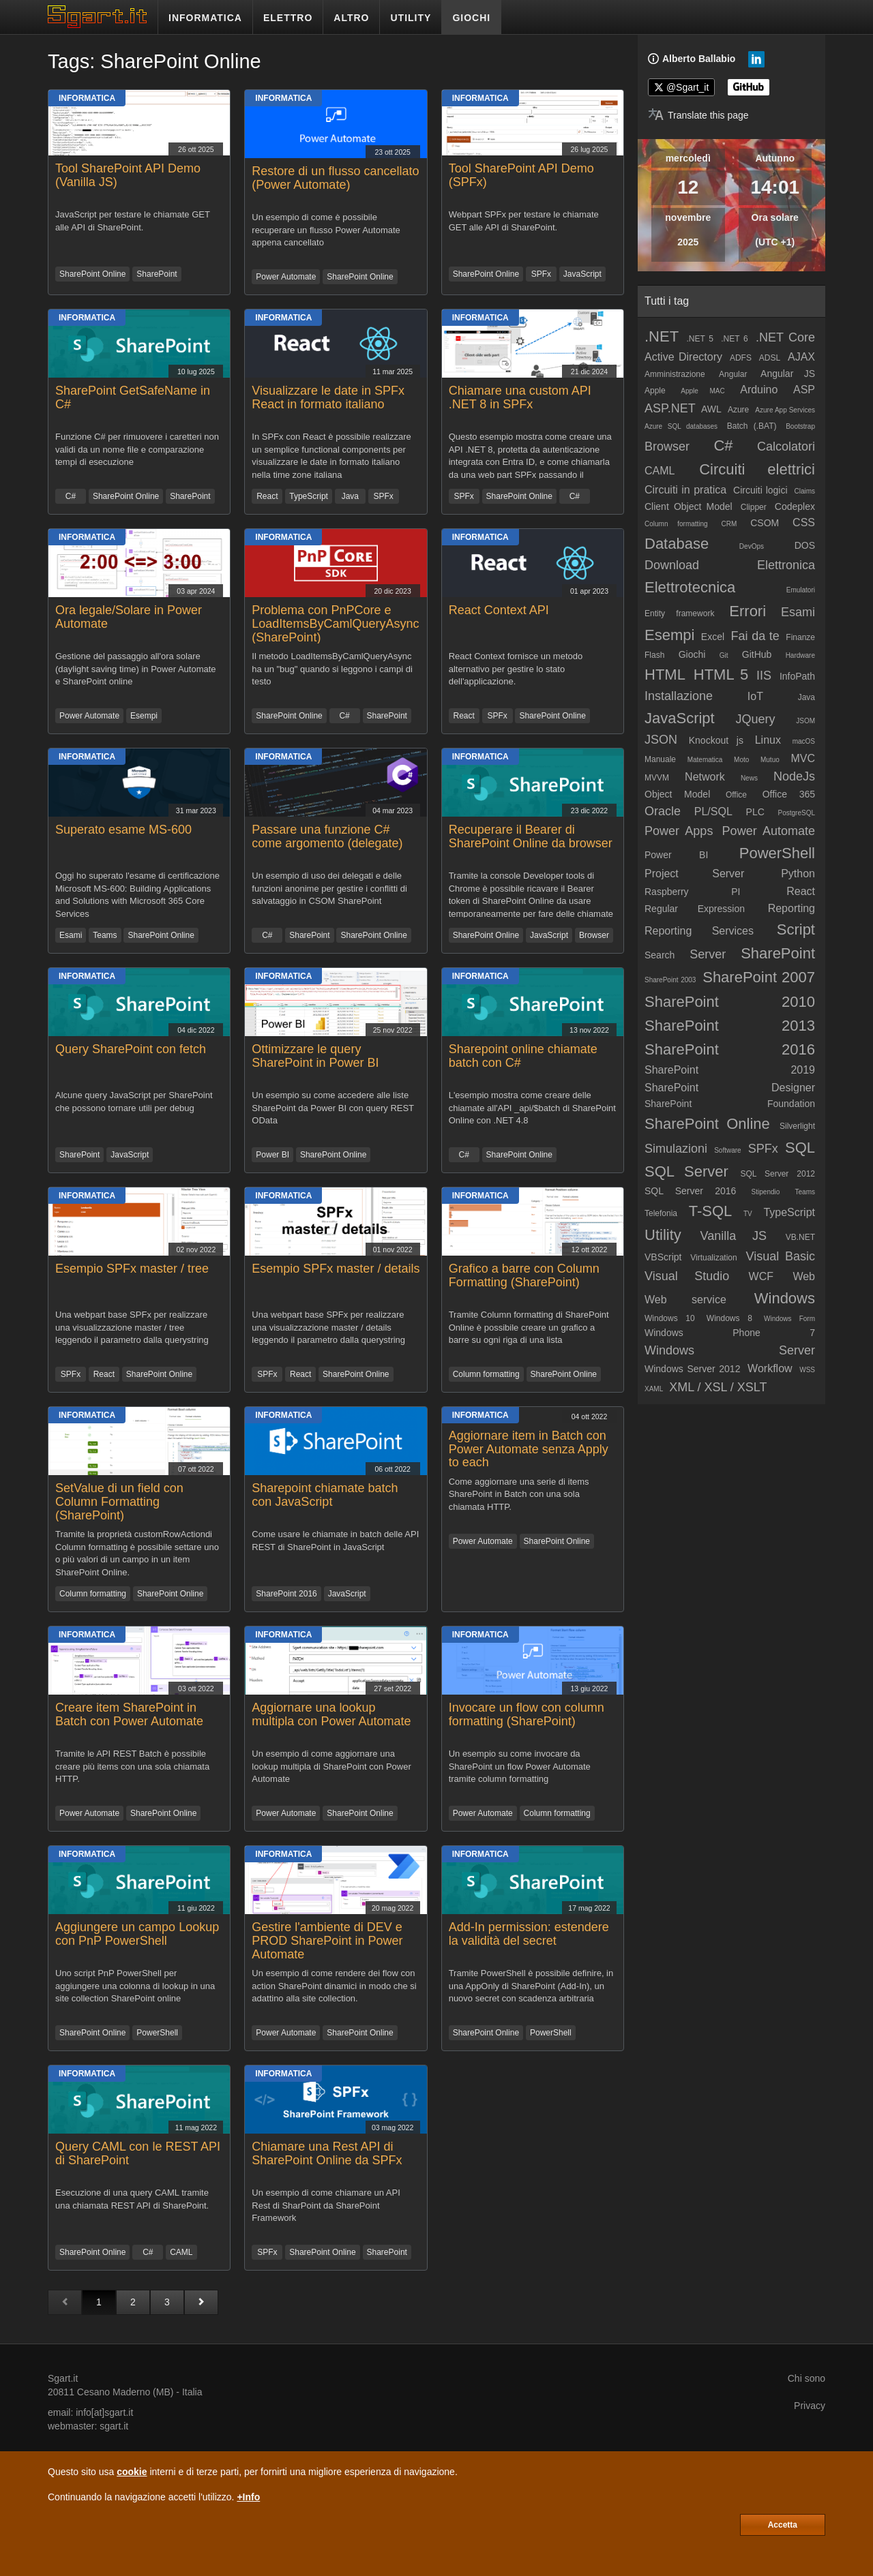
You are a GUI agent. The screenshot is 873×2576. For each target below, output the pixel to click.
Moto (741, 759)
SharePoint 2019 (730, 1070)
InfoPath (797, 676)
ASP (804, 389)
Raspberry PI (693, 891)
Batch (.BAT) (752, 426)
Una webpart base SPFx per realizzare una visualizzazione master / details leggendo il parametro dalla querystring (328, 1327)
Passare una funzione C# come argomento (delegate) (327, 836)
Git (724, 655)
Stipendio (766, 1192)
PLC (755, 811)
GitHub (757, 654)
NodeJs (794, 776)
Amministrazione (675, 374)
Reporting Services (699, 931)
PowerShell (157, 2032)
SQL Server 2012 (777, 1174)
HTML (665, 674)
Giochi (692, 654)
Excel (712, 636)
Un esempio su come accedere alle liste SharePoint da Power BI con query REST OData (333, 1107)
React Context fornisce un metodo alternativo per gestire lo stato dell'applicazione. (516, 668)
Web (804, 1276)
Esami (70, 935)
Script (796, 929)
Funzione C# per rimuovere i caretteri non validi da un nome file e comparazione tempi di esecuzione (137, 449)
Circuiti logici (760, 490)
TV (747, 1213)
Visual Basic (780, 1256)
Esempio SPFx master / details (335, 1268)
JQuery (755, 719)
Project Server (694, 873)
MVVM (657, 778)
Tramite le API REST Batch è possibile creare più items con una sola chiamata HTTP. (132, 1766)
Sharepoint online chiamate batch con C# (523, 1056)
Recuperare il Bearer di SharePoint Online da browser (530, 836)
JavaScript (582, 274)
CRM (729, 524)
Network (705, 777)
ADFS (741, 358)
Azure (738, 409)
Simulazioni (676, 1148)
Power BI (272, 1155)
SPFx (541, 274)
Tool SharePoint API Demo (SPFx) (521, 175)
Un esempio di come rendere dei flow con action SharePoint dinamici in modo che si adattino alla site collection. (334, 1985)
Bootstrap (800, 426)
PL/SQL (713, 811)
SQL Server (686, 1171)
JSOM (805, 721)
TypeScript (308, 496)
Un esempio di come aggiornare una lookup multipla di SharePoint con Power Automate (331, 1766)
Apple (655, 390)
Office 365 (789, 794)
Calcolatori (786, 446)
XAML (654, 1389)
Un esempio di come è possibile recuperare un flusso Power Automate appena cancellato (326, 229)
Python (798, 873)
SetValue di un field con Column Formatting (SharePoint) (119, 1501)
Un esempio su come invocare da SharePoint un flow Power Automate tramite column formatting (520, 1766)
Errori (747, 611)
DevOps (751, 546)
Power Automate (286, 277)
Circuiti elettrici (757, 469)
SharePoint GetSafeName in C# (132, 397)
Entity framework (679, 613)
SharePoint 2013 (730, 1025)
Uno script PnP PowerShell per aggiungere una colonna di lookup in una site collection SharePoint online (135, 1985)
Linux (768, 740)
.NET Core (785, 337)
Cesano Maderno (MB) (125, 2391)
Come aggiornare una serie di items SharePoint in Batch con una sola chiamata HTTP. (519, 1494)
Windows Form (789, 1318)
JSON (661, 739)
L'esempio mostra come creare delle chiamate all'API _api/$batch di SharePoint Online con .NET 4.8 (532, 1107)
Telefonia (661, 1213)
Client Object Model (689, 506)
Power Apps (679, 831)
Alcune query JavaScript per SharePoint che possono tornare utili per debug (134, 1101)
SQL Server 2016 (690, 1190)
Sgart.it (63, 2378)
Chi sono (806, 2378)
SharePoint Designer (730, 1087)
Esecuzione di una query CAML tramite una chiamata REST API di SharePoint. (132, 2199)
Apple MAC (702, 391)
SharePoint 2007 (758, 977)
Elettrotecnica (690, 587)
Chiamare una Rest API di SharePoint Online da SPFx (327, 2153)
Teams (105, 935)
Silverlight (797, 1126)
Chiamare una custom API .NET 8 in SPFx (520, 397)
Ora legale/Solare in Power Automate (128, 617)
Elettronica (786, 565)
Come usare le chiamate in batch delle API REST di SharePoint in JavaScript (335, 1540)
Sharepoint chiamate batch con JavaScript (325, 1495)
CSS (804, 522)
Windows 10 (670, 1318)
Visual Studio (687, 1276)
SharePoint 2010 (730, 1001)
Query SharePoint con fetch (130, 1049)
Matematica (705, 759)
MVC (802, 758)
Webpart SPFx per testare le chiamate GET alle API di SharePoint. (524, 220)
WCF (761, 1276)
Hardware (800, 655)
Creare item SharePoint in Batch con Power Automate (129, 1714)
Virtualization (713, 1257)
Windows (784, 1298)
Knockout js (716, 740)
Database (677, 543)
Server (708, 954)
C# (70, 496)
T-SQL (711, 1210)
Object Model (677, 794)
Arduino (759, 389)
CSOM (764, 522)
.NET (662, 336)
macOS (804, 741)
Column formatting (486, 1374)
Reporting (791, 908)
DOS (805, 545)
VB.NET (800, 1237)
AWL (711, 409)
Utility (663, 1234)
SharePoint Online (92, 274)
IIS (763, 675)
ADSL (769, 358)
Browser (594, 935)
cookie (132, 2471)
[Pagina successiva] (201, 2302)
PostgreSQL (796, 813)
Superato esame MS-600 (123, 829)
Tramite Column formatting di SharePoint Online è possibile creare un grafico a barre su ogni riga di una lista (529, 1327)
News (749, 778)
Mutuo (770, 759)
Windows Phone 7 (730, 1332)
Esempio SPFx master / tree (132, 1268)
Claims (804, 491)
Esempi (144, 716)
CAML (181, 2252)
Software (727, 1150)
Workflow (770, 1368)
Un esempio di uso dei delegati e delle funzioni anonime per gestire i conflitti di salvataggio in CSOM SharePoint (329, 888)
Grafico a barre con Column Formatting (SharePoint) (524, 1275)
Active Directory (683, 357)
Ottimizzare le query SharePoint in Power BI (315, 1056)
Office (736, 795)
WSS (807, 1370)
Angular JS (787, 373)
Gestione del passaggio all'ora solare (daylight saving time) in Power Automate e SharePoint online (135, 668)
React (267, 496)
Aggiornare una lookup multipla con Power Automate (331, 1714)
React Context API (499, 610)
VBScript (663, 1257)
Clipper (754, 507)
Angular (733, 374)
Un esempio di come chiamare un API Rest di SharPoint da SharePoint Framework (326, 2205)
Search (660, 955)
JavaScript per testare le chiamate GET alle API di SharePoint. (132, 220)
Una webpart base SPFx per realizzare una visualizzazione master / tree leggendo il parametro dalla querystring (132, 1327)
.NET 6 (734, 339)
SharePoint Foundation (730, 1103)
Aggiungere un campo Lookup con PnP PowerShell (137, 1934)
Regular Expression (695, 908)
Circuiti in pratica (685, 490)
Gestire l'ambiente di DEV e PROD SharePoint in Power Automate (327, 1940)
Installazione (679, 696)
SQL (800, 1147)
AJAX (801, 357)
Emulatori (800, 590)
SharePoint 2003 (670, 980)
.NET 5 (699, 339)
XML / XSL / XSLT (718, 1387)
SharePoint (156, 274)
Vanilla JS (733, 1236)
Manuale (660, 759)
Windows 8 (729, 1318)
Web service (685, 1299)
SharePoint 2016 (286, 1593)
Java (350, 496)
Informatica (87, 98)
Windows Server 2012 (692, 1368)
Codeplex (795, 506)
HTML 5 (721, 674)
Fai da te (755, 636)
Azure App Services (785, 410)
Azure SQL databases (681, 426)
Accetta (782, 2525)
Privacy (809, 2405)
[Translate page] (698, 115)
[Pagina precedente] (65, 2302)
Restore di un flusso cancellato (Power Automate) (335, 178)
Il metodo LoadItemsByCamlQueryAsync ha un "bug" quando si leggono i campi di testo (332, 668)
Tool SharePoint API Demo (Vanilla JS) (128, 175)
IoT (755, 696)
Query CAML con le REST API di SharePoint (137, 2153)
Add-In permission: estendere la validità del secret (529, 1934)
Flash (654, 655)
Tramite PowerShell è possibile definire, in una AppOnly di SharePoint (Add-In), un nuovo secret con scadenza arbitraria (531, 1985)
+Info (248, 2496)
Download (672, 565)
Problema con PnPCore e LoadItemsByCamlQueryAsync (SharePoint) (335, 623)
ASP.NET (670, 408)
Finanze (800, 637)
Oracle (663, 811)
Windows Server (730, 1350)
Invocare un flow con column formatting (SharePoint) (526, 1714)
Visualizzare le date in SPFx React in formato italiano (328, 397)
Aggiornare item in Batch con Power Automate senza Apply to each (528, 1449)
